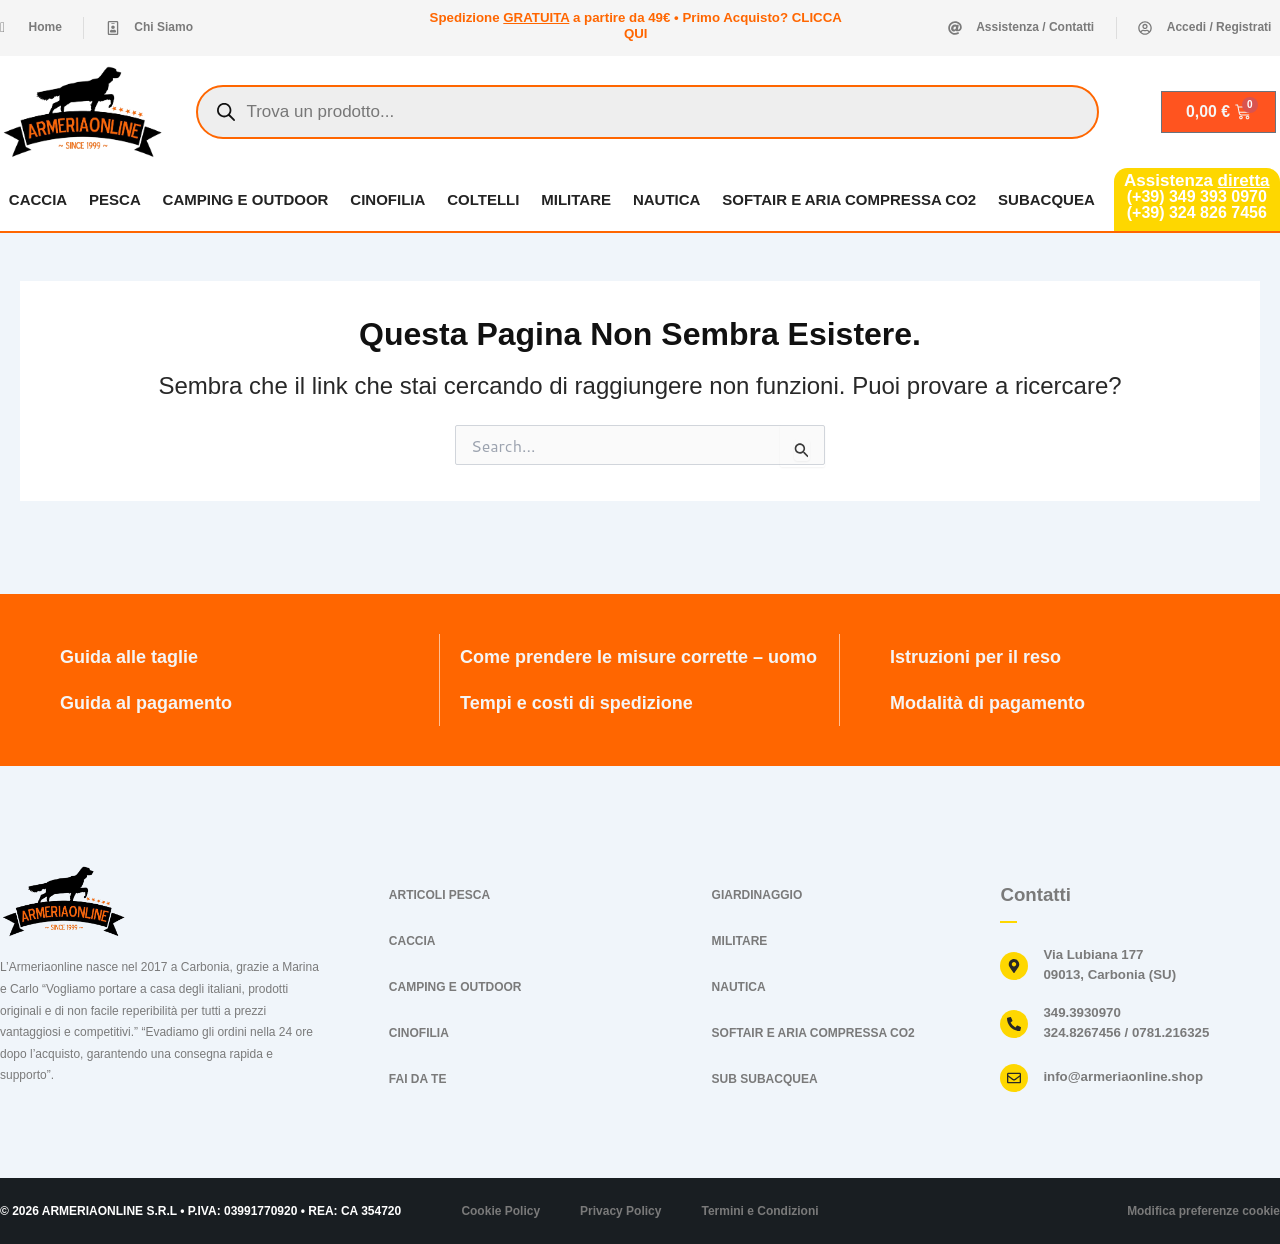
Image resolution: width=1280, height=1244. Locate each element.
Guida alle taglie (129, 657)
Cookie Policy (500, 1211)
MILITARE (576, 199)
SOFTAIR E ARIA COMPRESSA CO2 (850, 199)
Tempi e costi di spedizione (576, 703)
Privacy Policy (620, 1211)
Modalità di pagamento (987, 703)
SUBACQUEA (1047, 199)
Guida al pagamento (146, 703)
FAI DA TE (418, 1079)
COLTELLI (483, 199)
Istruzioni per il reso (975, 657)
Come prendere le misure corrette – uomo (638, 657)
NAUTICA (667, 199)
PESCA (114, 199)
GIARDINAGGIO (757, 895)
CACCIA (37, 199)
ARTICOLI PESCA (439, 895)
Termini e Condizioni (759, 1211)
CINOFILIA (387, 199)
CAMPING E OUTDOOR (245, 199)
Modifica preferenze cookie (1203, 1211)
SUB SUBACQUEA (765, 1079)
